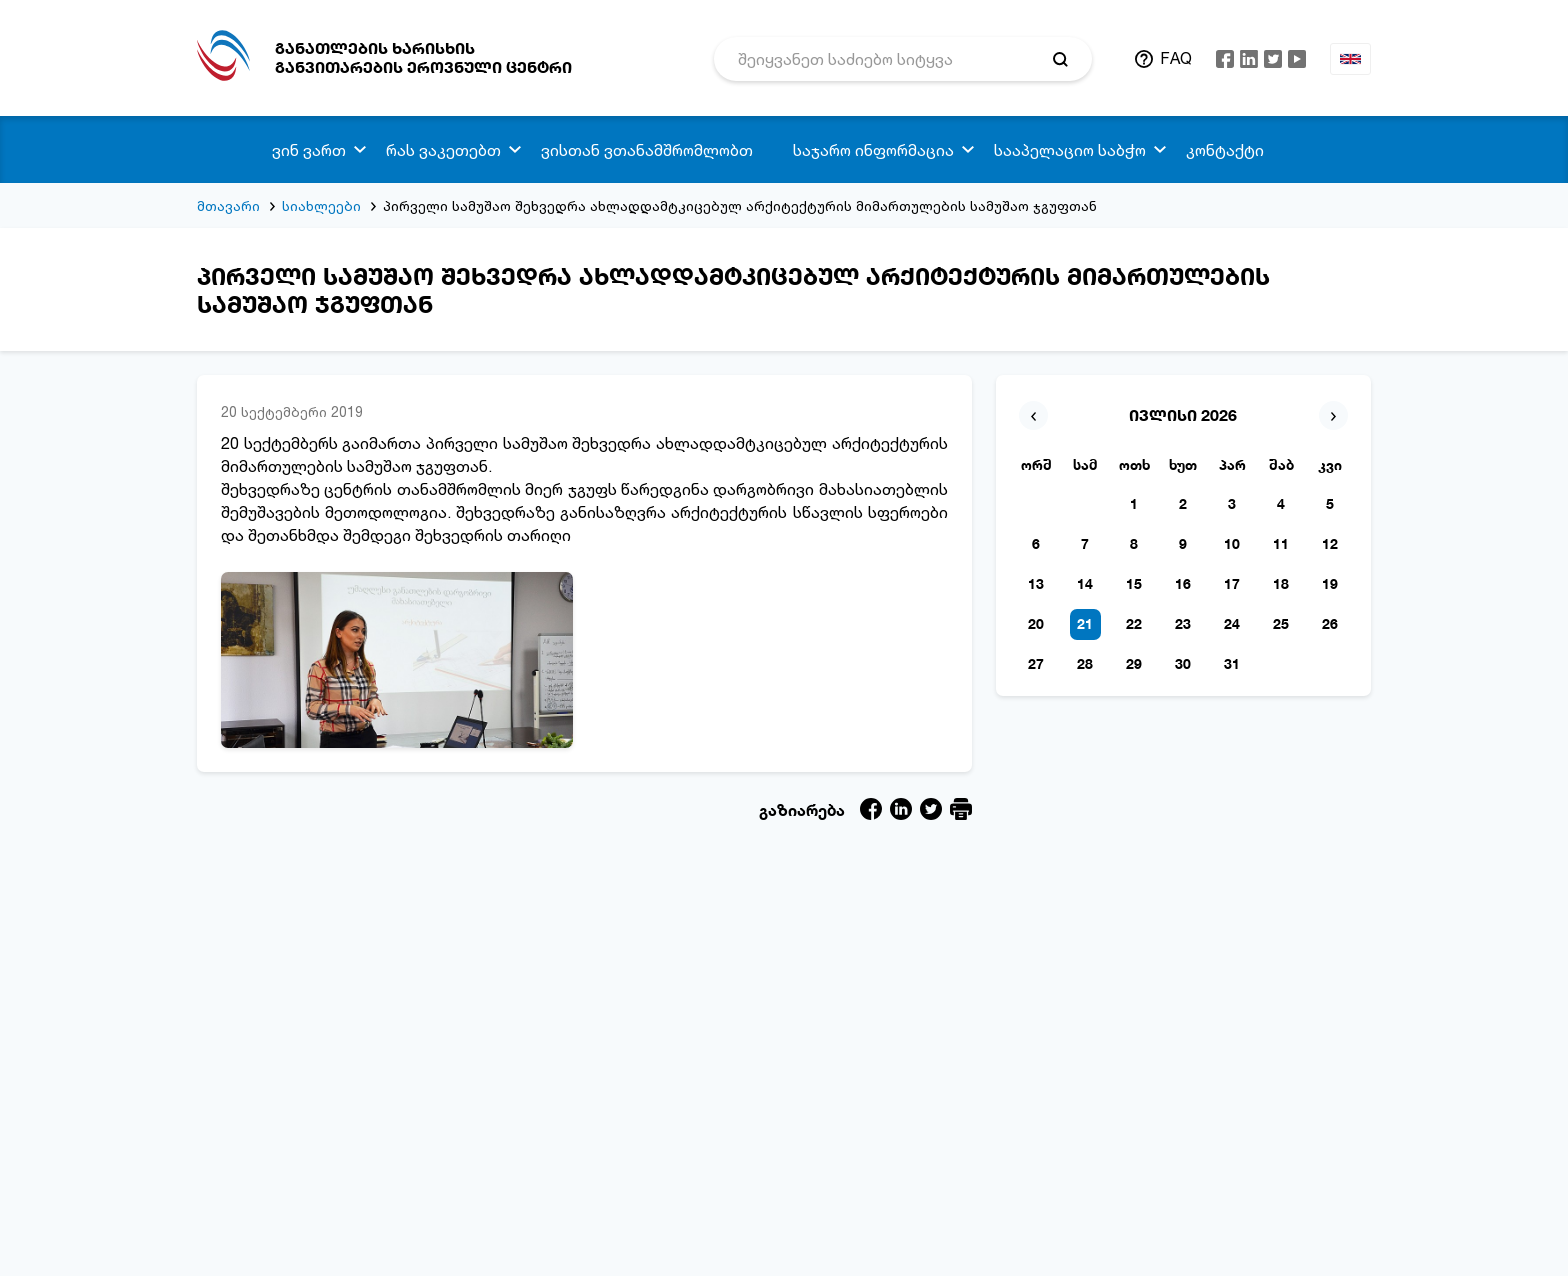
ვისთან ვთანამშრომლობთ (647, 150)
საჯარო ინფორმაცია (873, 150)
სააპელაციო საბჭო (1070, 150)
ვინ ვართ (309, 150)
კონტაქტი (1225, 150)
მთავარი (228, 205)
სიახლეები (321, 205)
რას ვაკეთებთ (443, 150)
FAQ (1176, 58)
